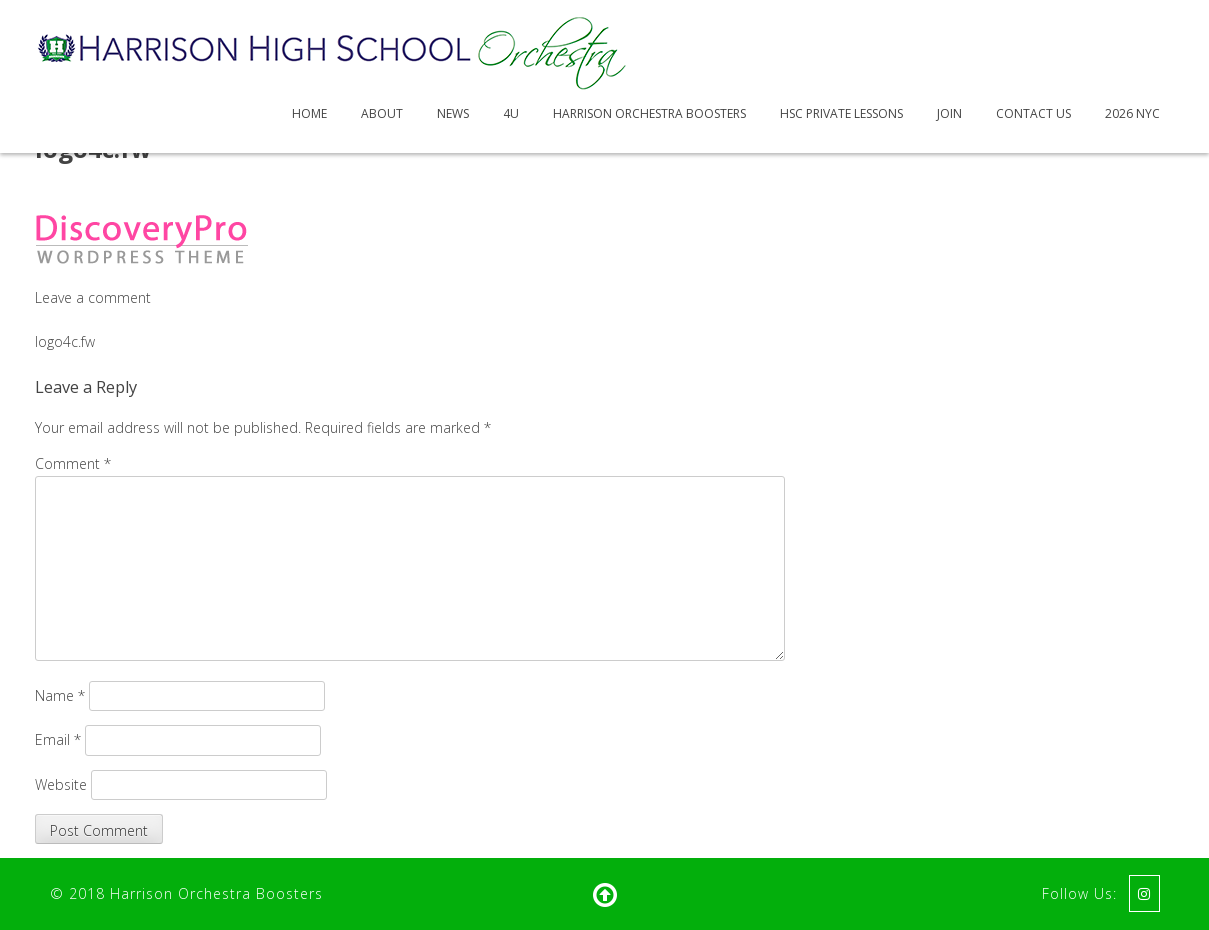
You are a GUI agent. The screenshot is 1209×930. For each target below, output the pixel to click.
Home (309, 113)
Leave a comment (93, 297)
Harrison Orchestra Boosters (649, 113)
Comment (73, 463)
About (382, 113)
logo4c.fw (65, 341)
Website (61, 784)
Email (58, 739)
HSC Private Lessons (841, 113)
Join (949, 113)
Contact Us (1033, 113)
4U (511, 113)
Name (60, 695)
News (453, 113)
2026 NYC (1132, 113)
